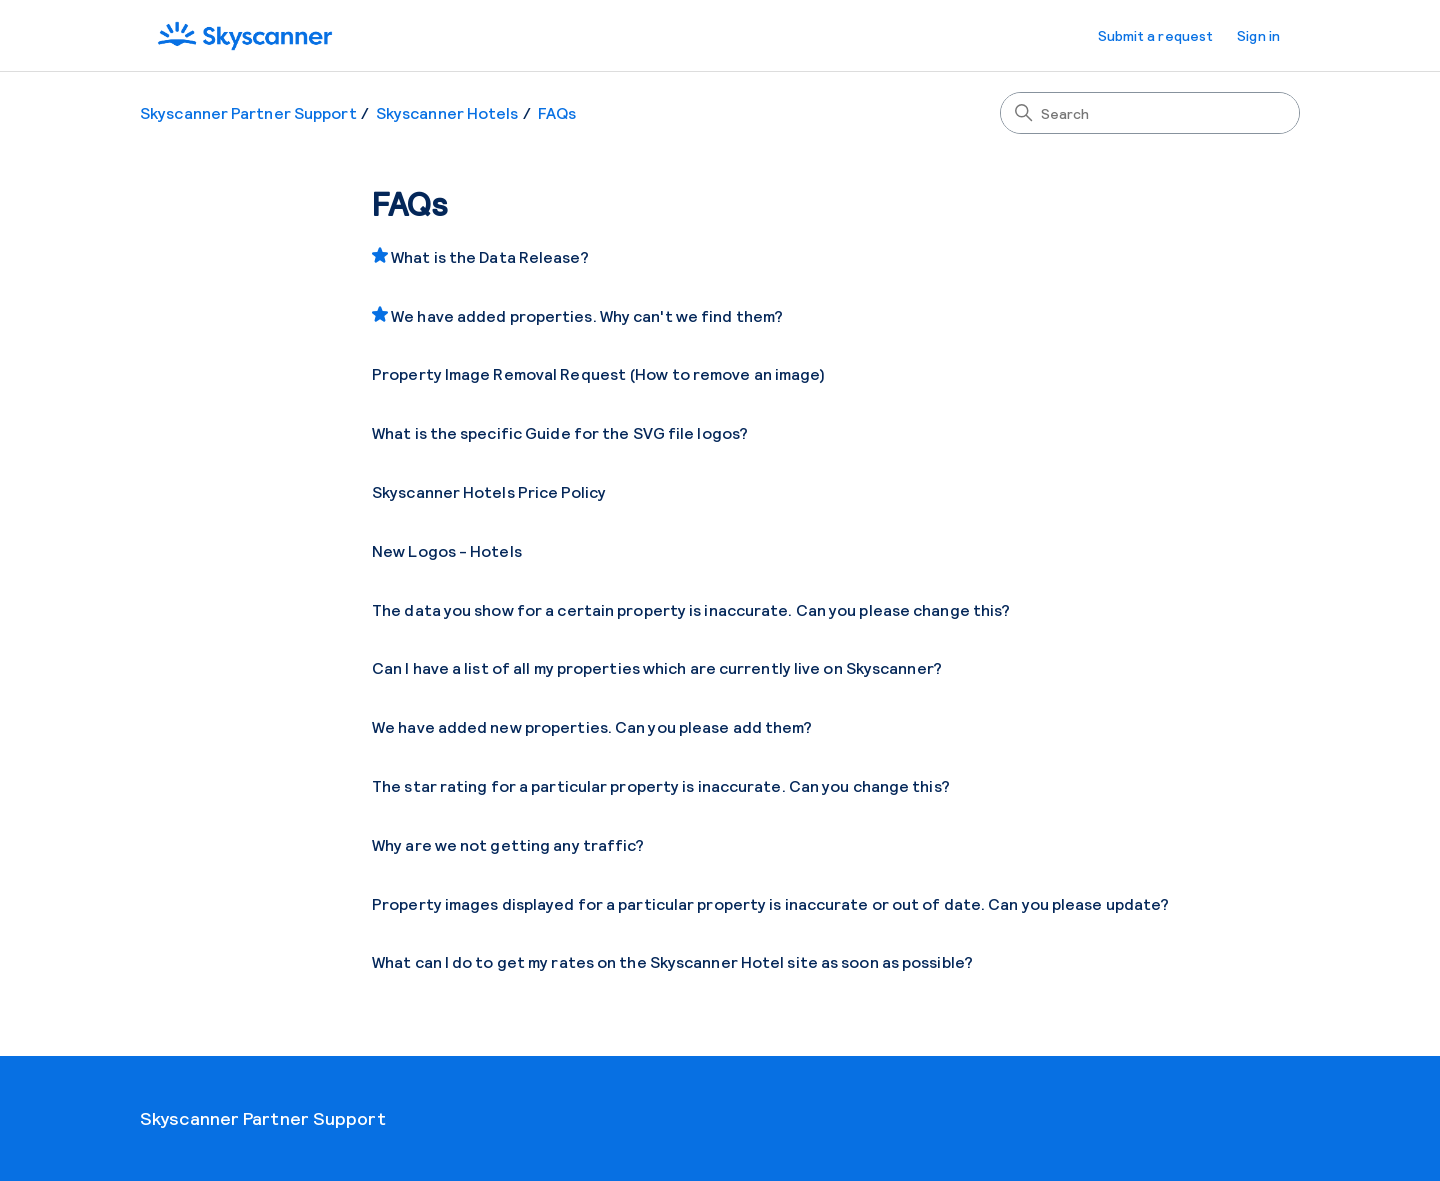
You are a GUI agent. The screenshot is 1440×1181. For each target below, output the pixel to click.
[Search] (1150, 113)
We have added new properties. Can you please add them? (592, 726)
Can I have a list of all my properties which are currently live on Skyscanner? (657, 667)
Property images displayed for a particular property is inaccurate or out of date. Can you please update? (770, 903)
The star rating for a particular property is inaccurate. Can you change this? (661, 785)
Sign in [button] (1258, 35)
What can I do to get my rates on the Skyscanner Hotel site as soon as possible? (672, 961)
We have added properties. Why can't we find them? (587, 315)
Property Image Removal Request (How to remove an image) (599, 373)
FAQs (557, 112)
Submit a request (1156, 35)
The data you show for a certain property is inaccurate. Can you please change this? (691, 609)
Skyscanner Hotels (447, 112)
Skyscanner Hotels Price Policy (489, 491)
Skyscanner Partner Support (248, 112)
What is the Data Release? (490, 256)
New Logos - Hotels (447, 550)
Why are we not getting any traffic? (508, 844)
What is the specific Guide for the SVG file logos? (560, 432)
